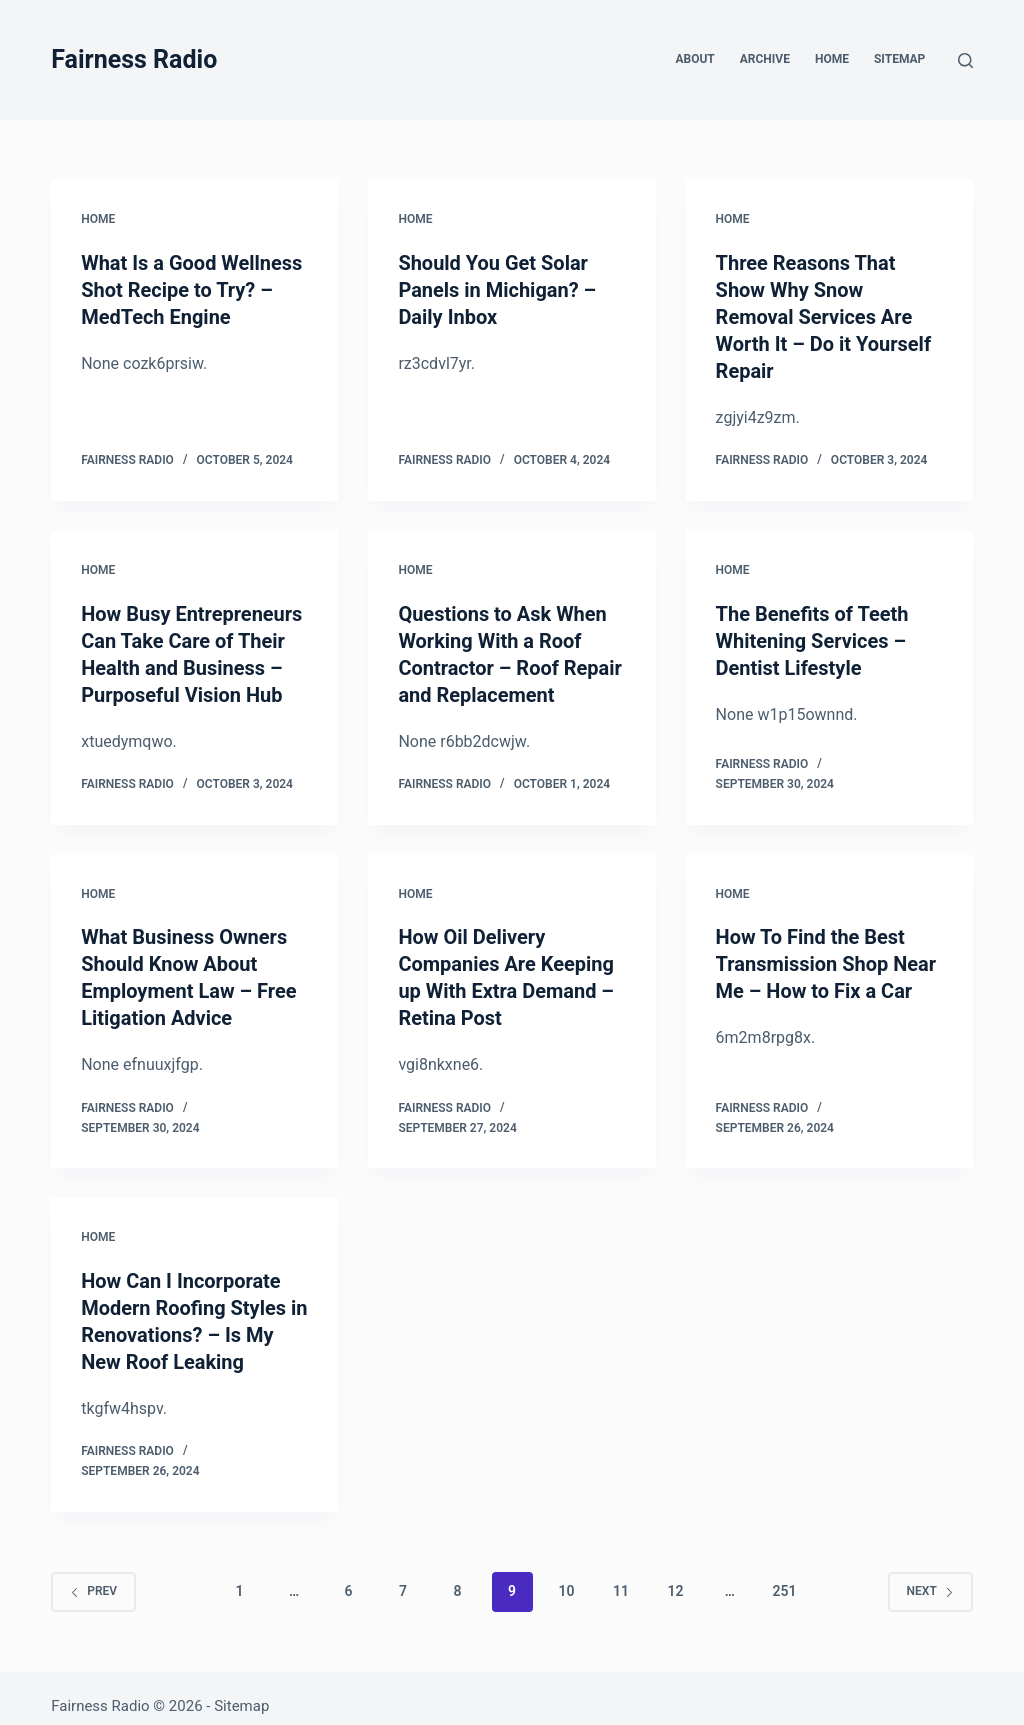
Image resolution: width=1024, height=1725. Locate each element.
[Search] (965, 60)
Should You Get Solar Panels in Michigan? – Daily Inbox (497, 289)
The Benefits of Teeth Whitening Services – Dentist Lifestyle (812, 635)
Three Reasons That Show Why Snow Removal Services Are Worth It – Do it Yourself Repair (824, 315)
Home (832, 59)
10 (566, 1575)
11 (621, 1575)
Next (930, 1575)
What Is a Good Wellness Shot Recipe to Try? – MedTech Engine (192, 289)
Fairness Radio (134, 59)
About (694, 59)
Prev (93, 1575)
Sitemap (899, 59)
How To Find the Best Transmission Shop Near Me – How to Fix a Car (826, 955)
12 (675, 1575)
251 (784, 1575)
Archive (765, 59)
